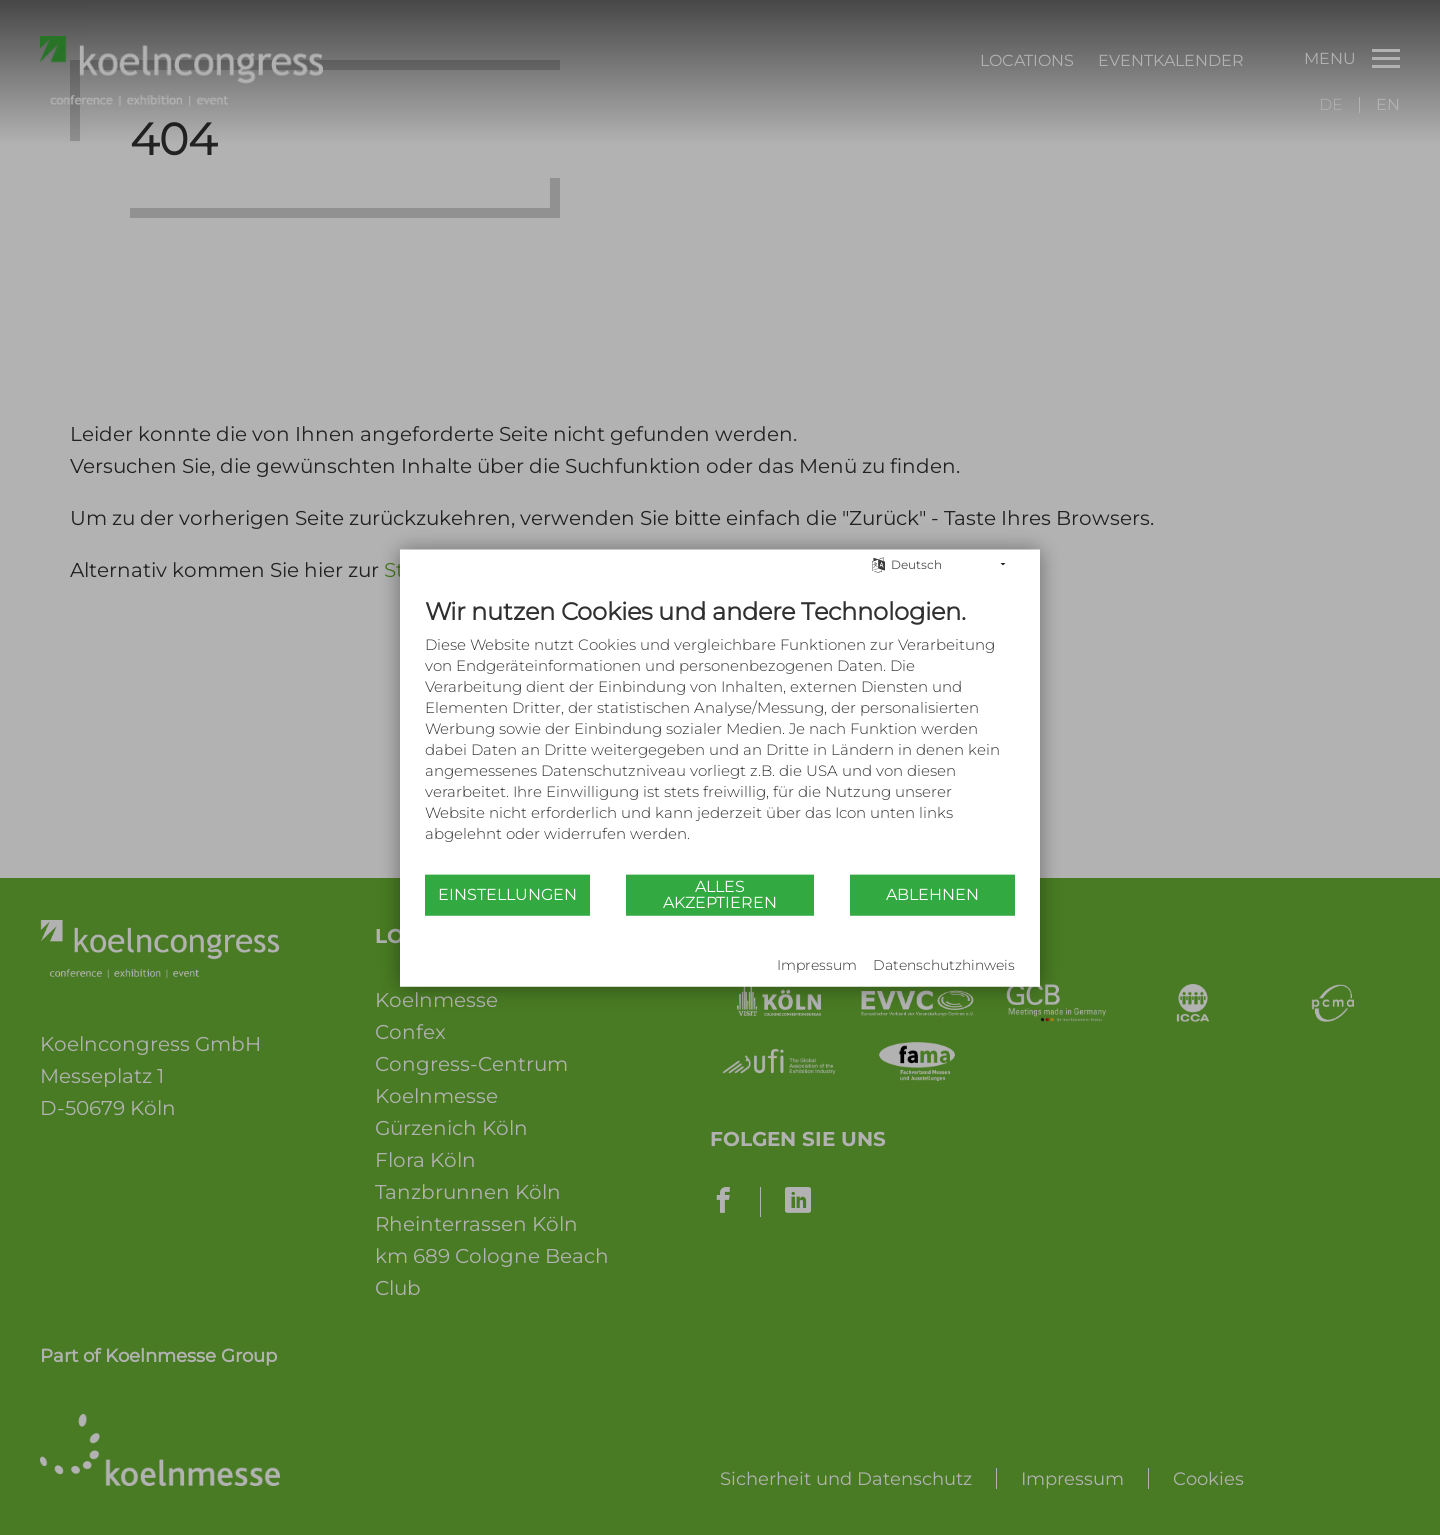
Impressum (817, 965)
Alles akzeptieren (720, 894)
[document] (720, 734)
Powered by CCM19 (486, 966)
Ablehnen (932, 894)
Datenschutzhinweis (944, 965)
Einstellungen (507, 894)
